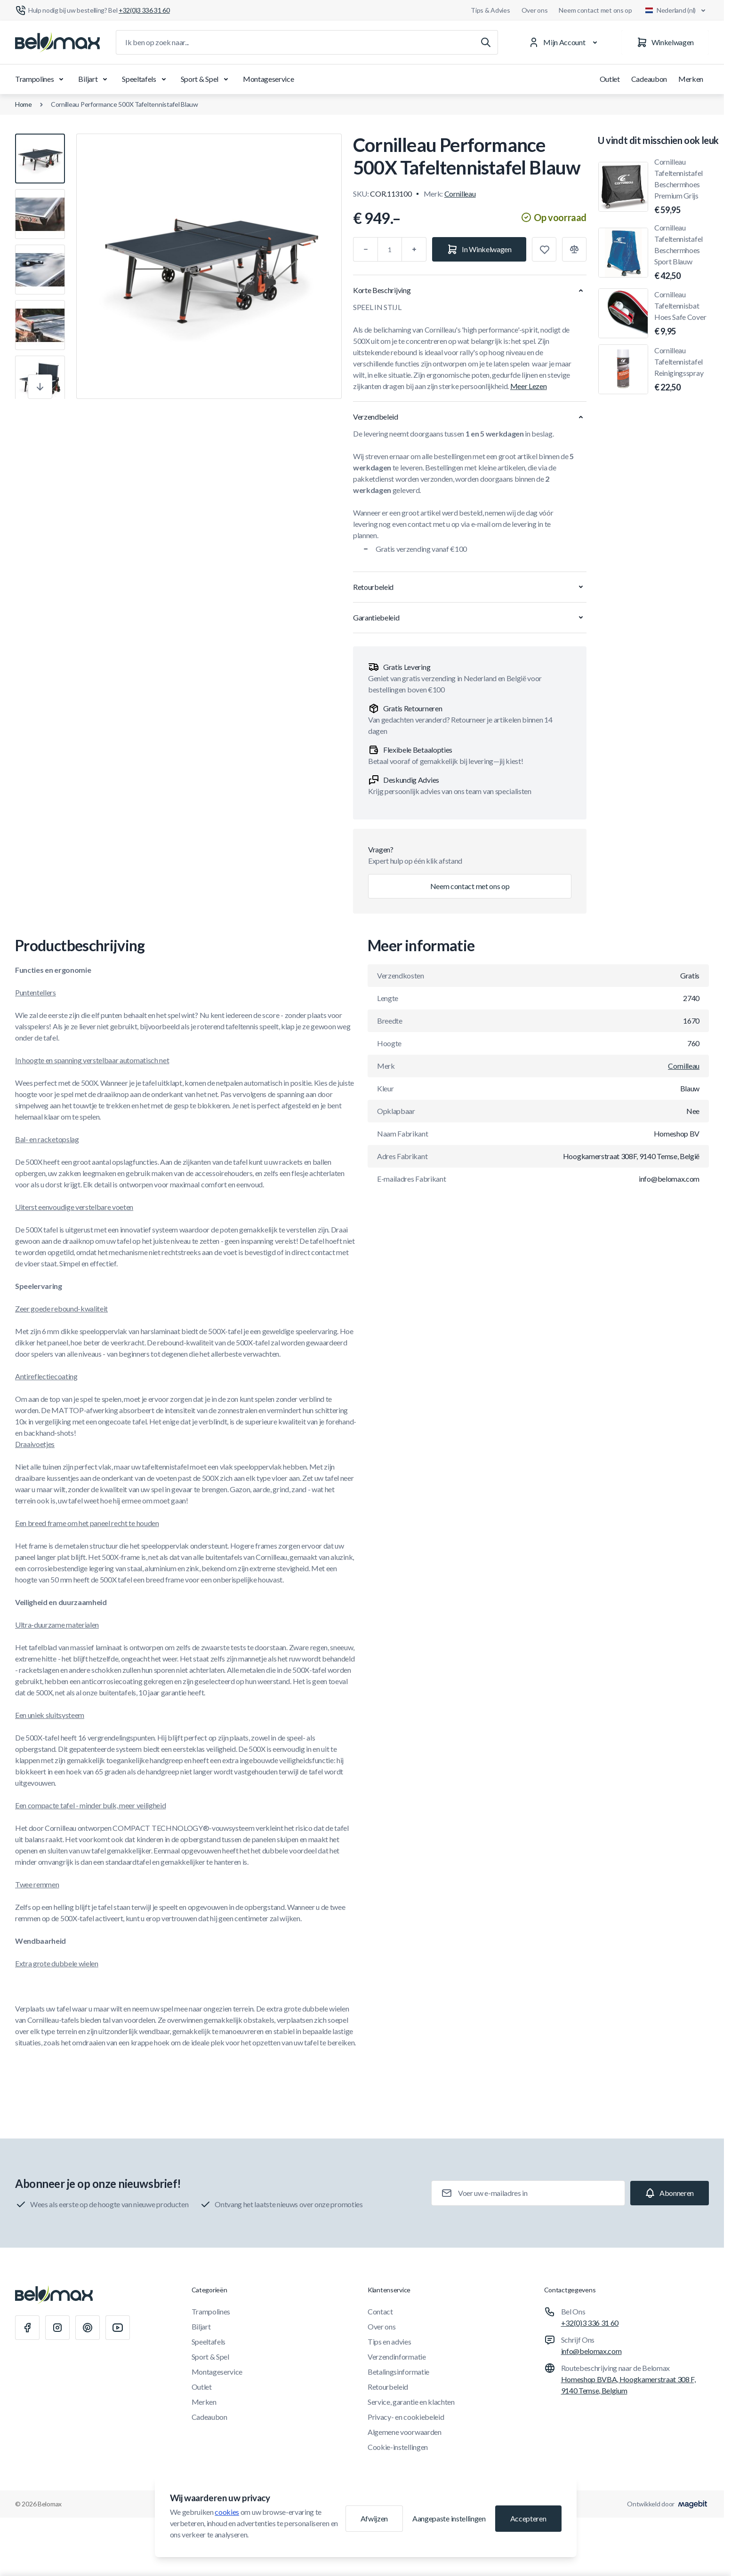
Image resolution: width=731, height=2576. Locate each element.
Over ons (535, 10)
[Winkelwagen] (665, 42)
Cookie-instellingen (398, 2446)
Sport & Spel (206, 79)
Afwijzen (374, 2518)
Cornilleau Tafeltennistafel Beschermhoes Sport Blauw (681, 252)
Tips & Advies (490, 10)
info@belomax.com (591, 2350)
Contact (380, 2311)
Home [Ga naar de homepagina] (23, 104)
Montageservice (268, 78)
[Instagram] (57, 2327)
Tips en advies (389, 2341)
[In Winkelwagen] (479, 249)
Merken (690, 78)
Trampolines (41, 79)
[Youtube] (117, 2327)
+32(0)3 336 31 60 (590, 2322)
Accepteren (528, 2518)
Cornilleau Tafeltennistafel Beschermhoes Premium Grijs (681, 186)
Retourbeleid (388, 2386)
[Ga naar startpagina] (57, 42)
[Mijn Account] (564, 42)
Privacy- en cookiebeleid (406, 2416)
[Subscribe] (669, 2193)
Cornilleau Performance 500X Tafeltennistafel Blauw (124, 104)
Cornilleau (460, 193)
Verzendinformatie (397, 2356)
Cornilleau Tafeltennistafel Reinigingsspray (681, 370)
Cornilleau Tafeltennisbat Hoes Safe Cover (681, 314)
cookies (227, 2511)
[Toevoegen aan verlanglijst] (544, 249)
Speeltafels (145, 79)
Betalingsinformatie (398, 2371)
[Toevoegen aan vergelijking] (574, 249)
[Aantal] (390, 249)
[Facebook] (27, 2327)
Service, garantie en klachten (411, 2401)
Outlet (610, 78)
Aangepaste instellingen (449, 2518)
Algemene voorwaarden (405, 2431)
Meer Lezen (528, 386)
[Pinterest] (87, 2327)
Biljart (94, 79)
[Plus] (414, 249)
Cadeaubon (649, 78)
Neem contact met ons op (595, 10)
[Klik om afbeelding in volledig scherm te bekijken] (209, 266)
